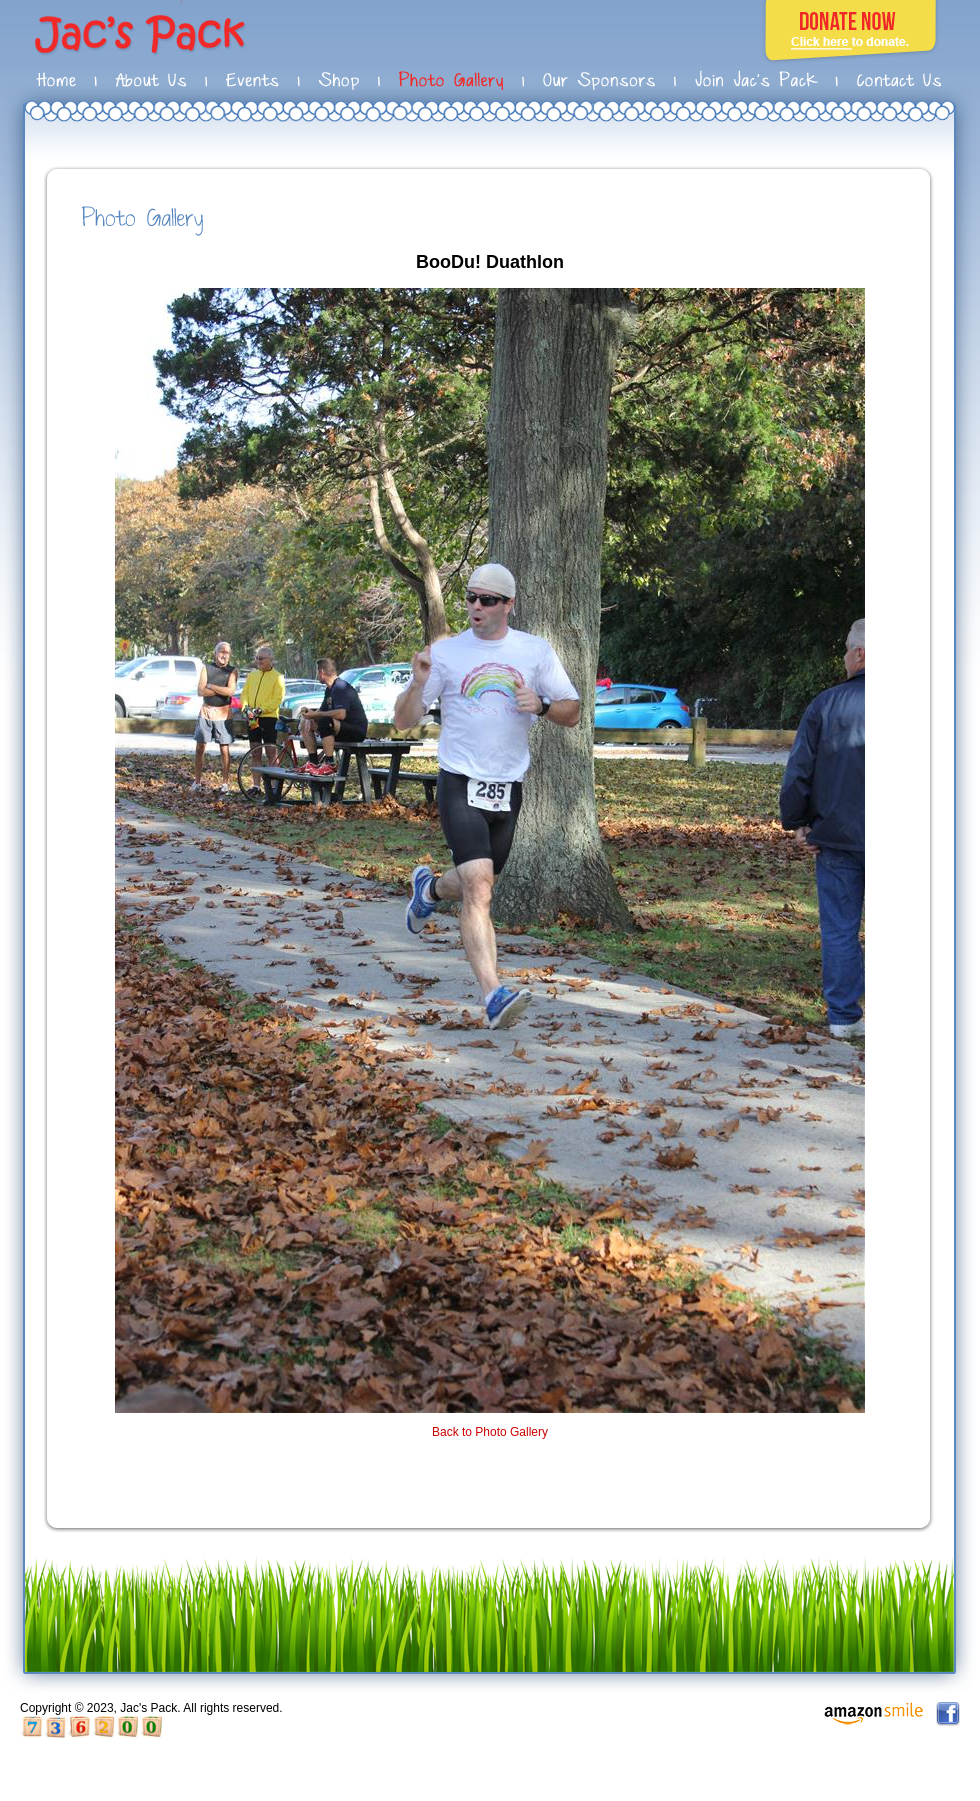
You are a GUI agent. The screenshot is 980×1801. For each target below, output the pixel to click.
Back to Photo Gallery (490, 1432)
